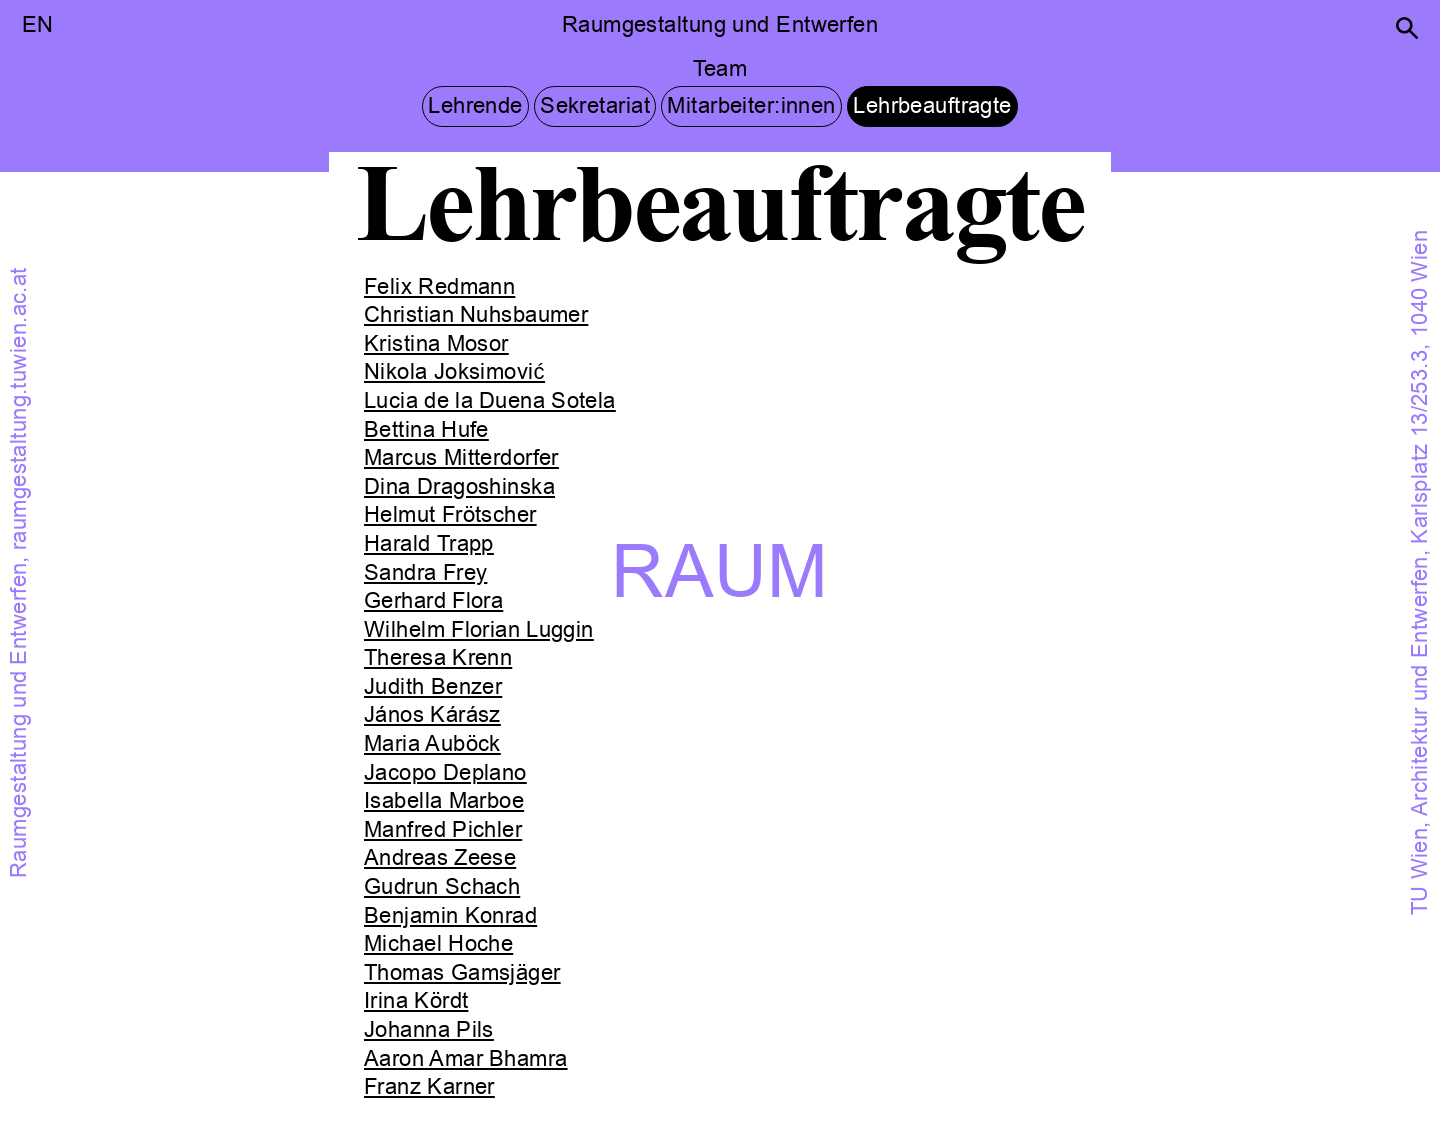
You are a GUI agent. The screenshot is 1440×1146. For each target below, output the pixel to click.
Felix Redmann (439, 287)
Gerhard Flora (433, 601)
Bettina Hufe (426, 430)
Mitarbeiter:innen (751, 106)
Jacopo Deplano (445, 773)
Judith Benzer (433, 687)
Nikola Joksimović (454, 372)
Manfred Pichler (443, 830)
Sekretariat (595, 106)
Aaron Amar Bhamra (466, 1059)
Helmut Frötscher (450, 515)
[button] (1407, 28)
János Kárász (432, 715)
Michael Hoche (438, 944)
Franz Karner (429, 1087)
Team (720, 69)
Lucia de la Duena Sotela (490, 401)
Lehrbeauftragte (932, 106)
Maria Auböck (432, 744)
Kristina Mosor (436, 344)
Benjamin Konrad (450, 916)
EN (38, 25)
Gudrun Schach (442, 887)
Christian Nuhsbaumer (476, 315)
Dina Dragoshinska (459, 487)
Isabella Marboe (444, 801)
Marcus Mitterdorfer (461, 458)
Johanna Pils (429, 1030)
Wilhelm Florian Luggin (479, 630)
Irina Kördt (416, 1001)
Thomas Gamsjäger (462, 973)
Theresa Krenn (438, 658)
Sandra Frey (425, 573)
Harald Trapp (429, 544)
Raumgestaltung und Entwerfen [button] (720, 25)
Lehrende (475, 106)
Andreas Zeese (440, 858)
